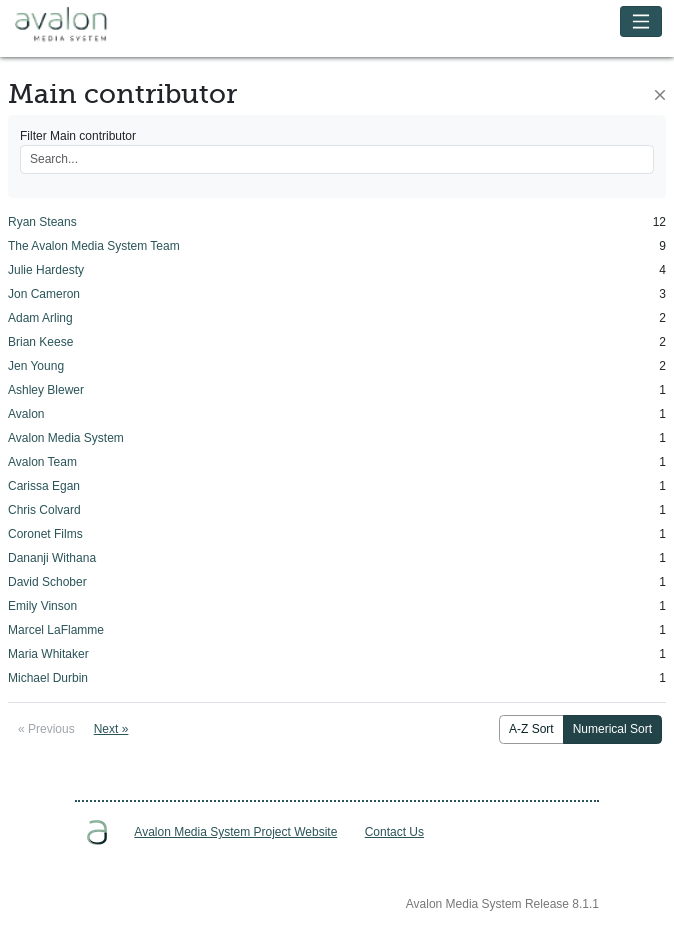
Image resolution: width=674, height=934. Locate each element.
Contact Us (394, 832)
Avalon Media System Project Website (235, 832)
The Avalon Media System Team (94, 246)
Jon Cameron (44, 294)
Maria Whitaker (48, 654)
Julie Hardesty (46, 270)
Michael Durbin (48, 678)
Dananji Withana (52, 558)
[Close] (660, 95)
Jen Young (36, 366)
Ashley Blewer (46, 390)
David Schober (47, 582)
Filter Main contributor (78, 136)
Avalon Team (42, 462)
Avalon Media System (75, 25)
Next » (111, 729)
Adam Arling (40, 318)
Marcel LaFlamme (56, 630)
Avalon (26, 414)
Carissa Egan (44, 486)
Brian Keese (40, 342)
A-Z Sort (531, 729)
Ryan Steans (42, 222)
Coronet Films (45, 534)
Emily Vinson (42, 606)
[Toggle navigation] (641, 21)
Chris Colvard (44, 510)
